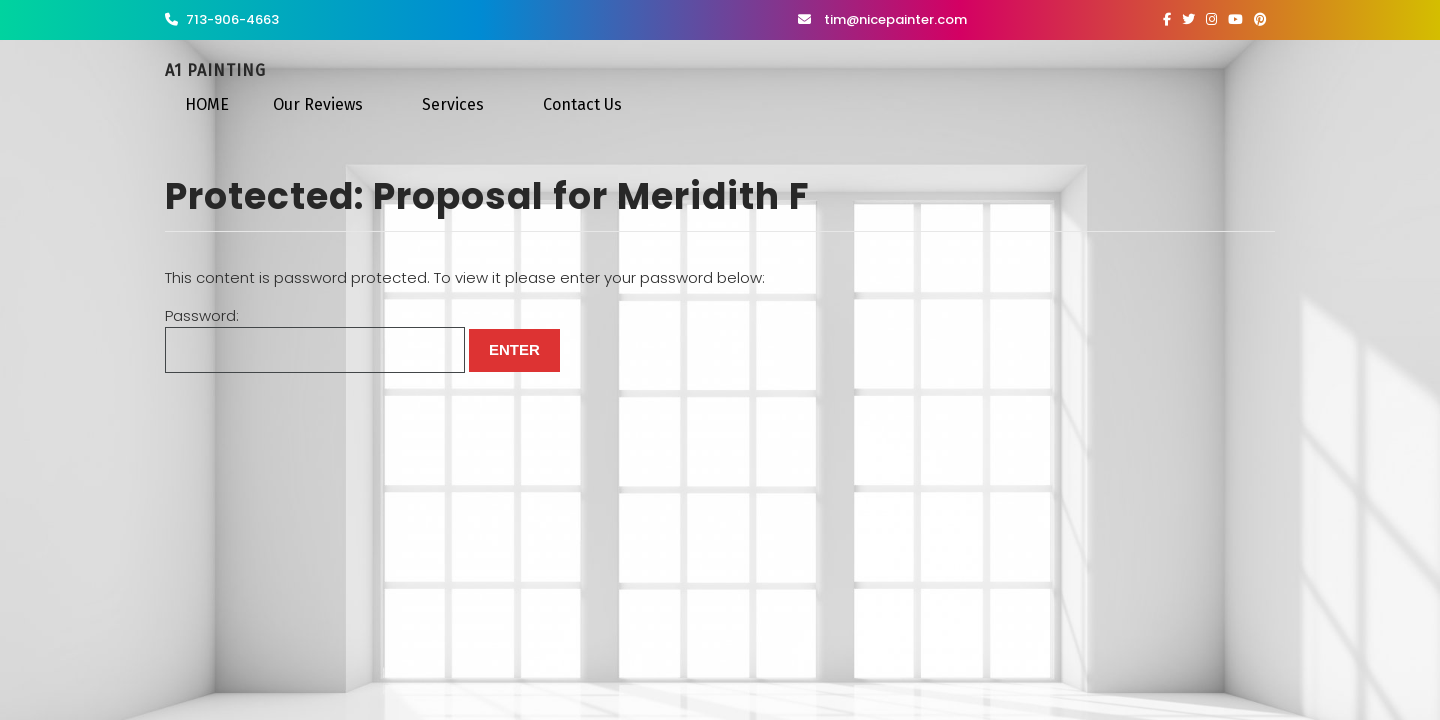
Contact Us (582, 104)
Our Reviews (318, 104)
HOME (207, 104)
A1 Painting (215, 70)
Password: (315, 339)
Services (453, 104)
